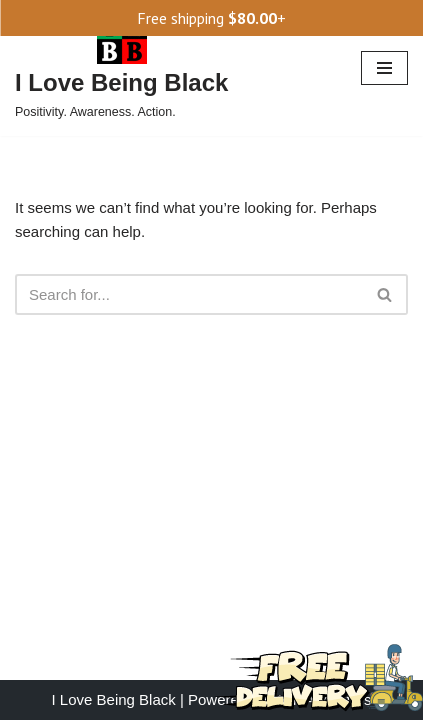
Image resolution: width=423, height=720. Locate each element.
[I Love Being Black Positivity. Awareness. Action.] (121, 68)
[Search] (189, 294)
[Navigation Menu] (384, 68)
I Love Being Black (114, 699)
